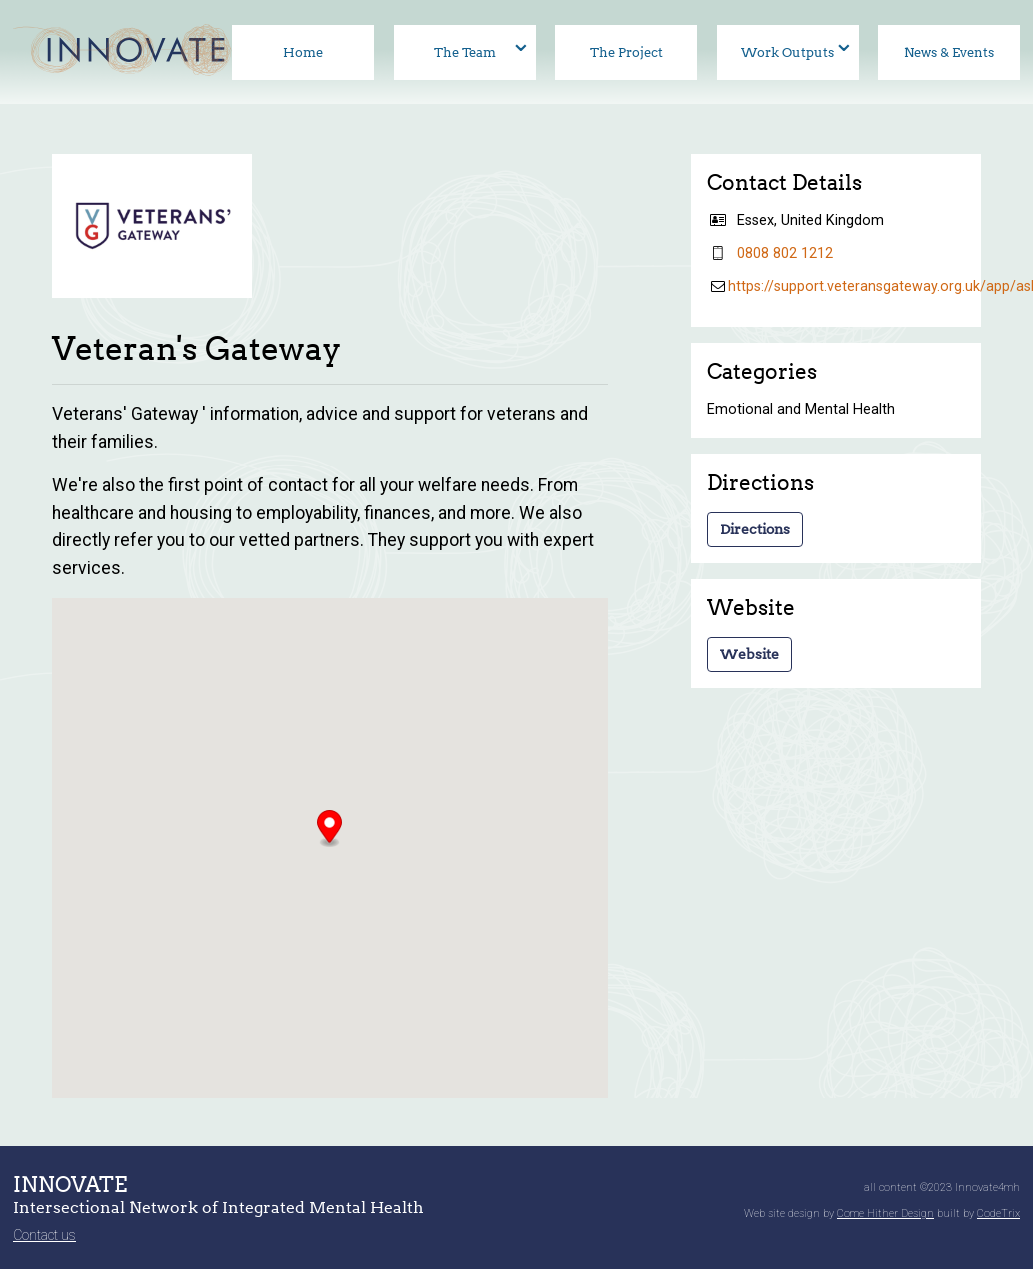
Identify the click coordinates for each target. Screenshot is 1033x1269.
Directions (755, 529)
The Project (626, 52)
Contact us (44, 1235)
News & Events (949, 52)
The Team (465, 52)
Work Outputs (787, 52)
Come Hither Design (885, 1213)
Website (749, 654)
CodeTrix (998, 1213)
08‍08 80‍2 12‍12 (785, 253)
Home (303, 52)
